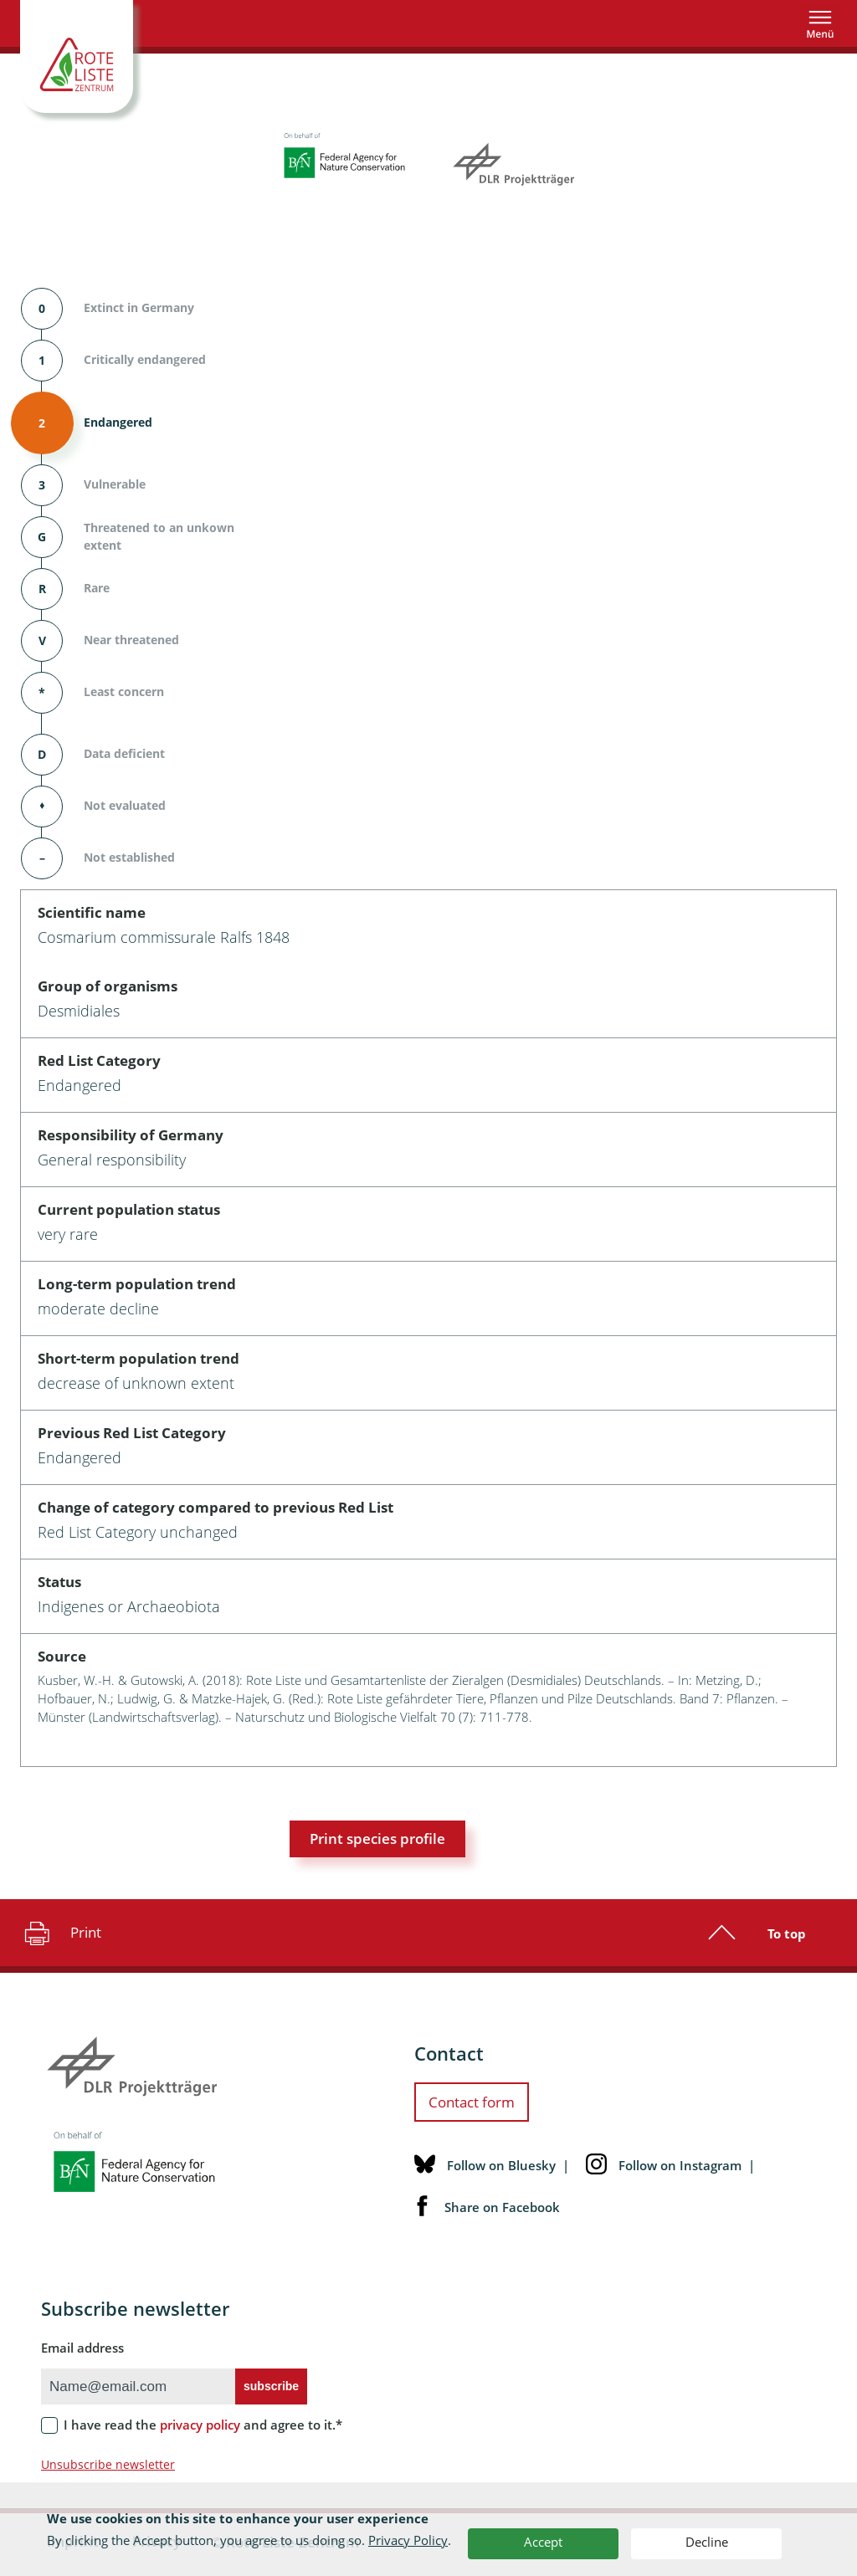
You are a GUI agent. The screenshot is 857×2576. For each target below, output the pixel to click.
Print (60, 1932)
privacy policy (200, 2424)
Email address (82, 2347)
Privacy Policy (408, 2540)
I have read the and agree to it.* (203, 2424)
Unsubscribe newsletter (108, 2464)
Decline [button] (706, 2541)
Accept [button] (543, 2541)
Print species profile (377, 1838)
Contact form (471, 2102)
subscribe (271, 2386)
